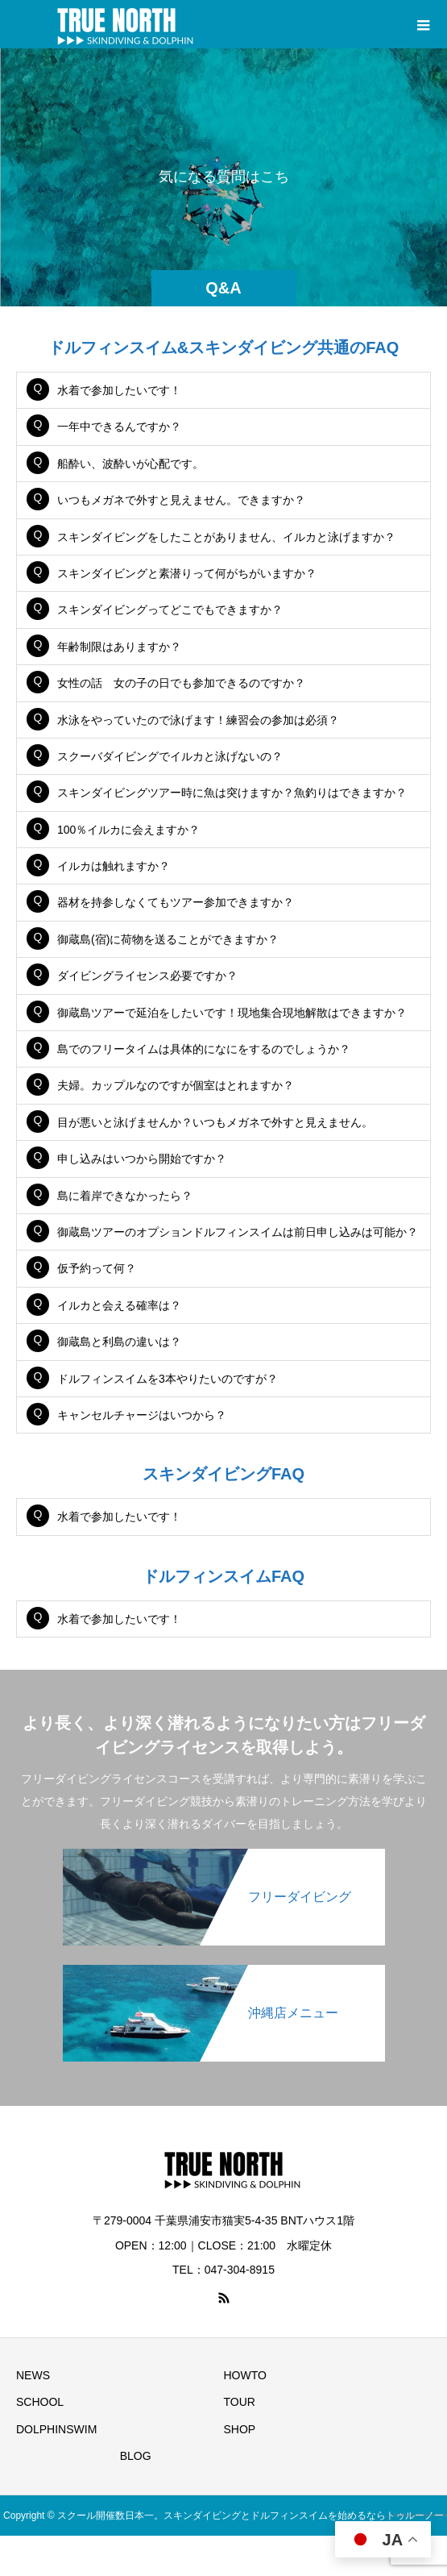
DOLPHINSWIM (56, 2429)
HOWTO (245, 2375)
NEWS (33, 2375)
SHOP (240, 2429)
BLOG (135, 2455)
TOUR (239, 2401)
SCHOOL (40, 2401)
